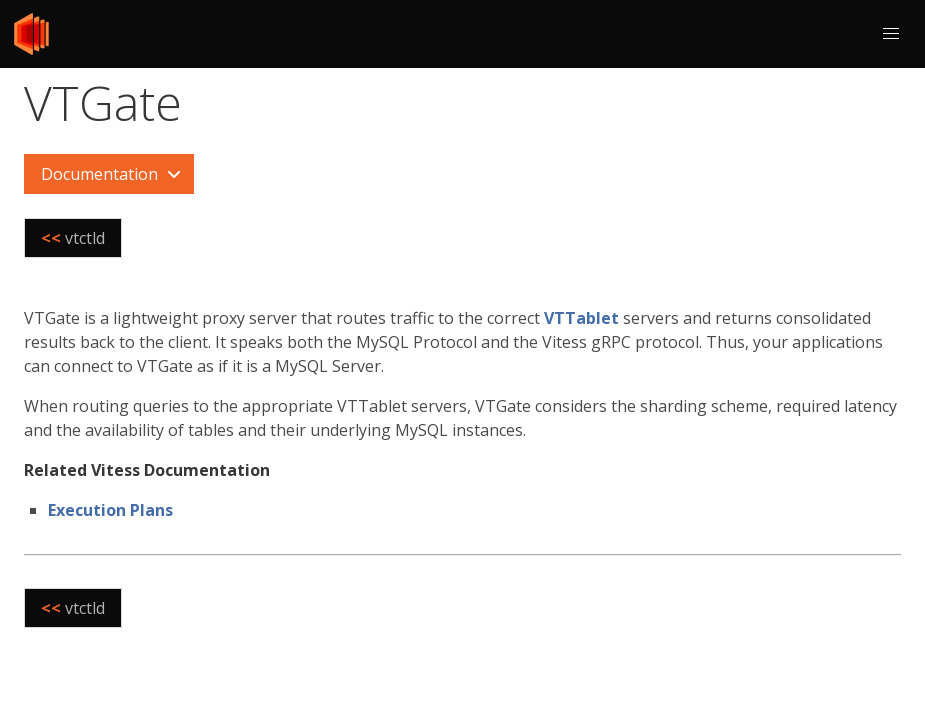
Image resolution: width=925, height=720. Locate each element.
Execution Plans (110, 510)
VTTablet (581, 318)
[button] (891, 34)
